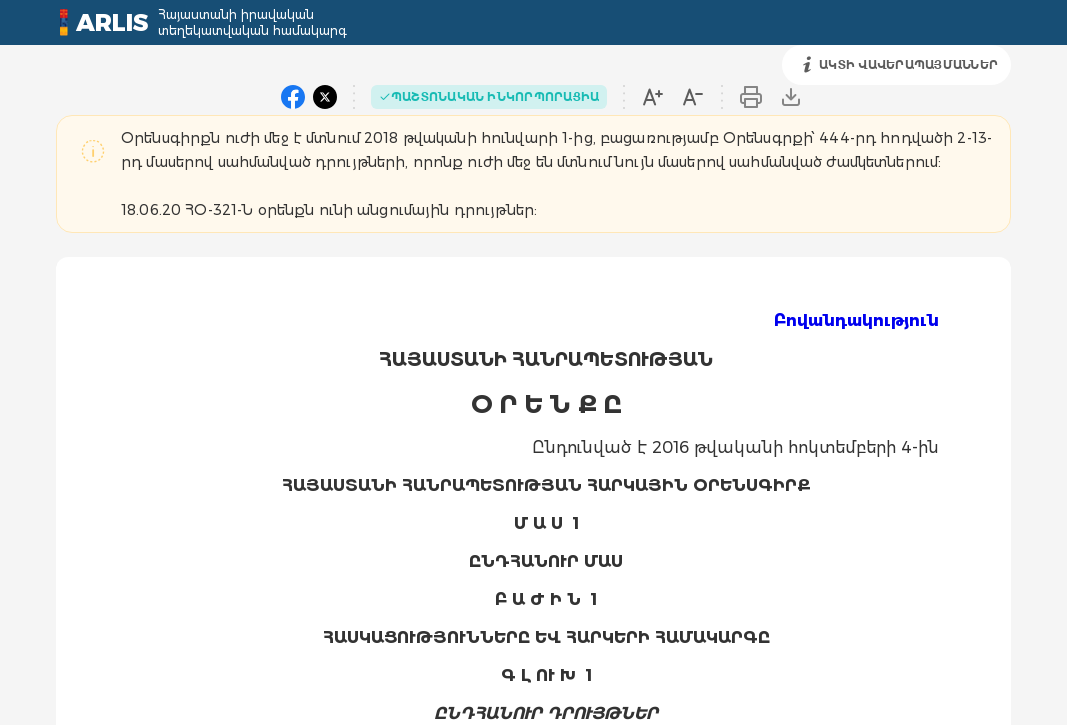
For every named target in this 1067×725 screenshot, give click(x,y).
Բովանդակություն (856, 320)
